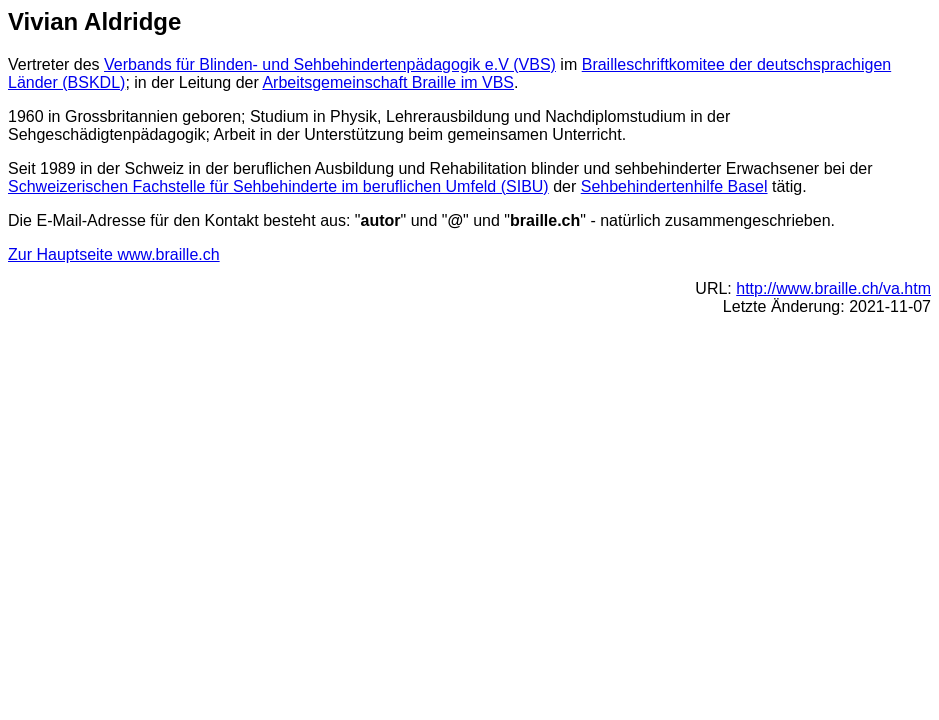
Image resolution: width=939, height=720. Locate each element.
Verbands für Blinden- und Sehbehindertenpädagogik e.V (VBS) (330, 64)
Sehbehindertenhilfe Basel (674, 186)
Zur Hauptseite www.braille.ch (114, 254)
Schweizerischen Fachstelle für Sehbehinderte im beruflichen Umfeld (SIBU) (278, 186)
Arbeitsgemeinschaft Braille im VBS (388, 82)
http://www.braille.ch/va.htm (833, 288)
